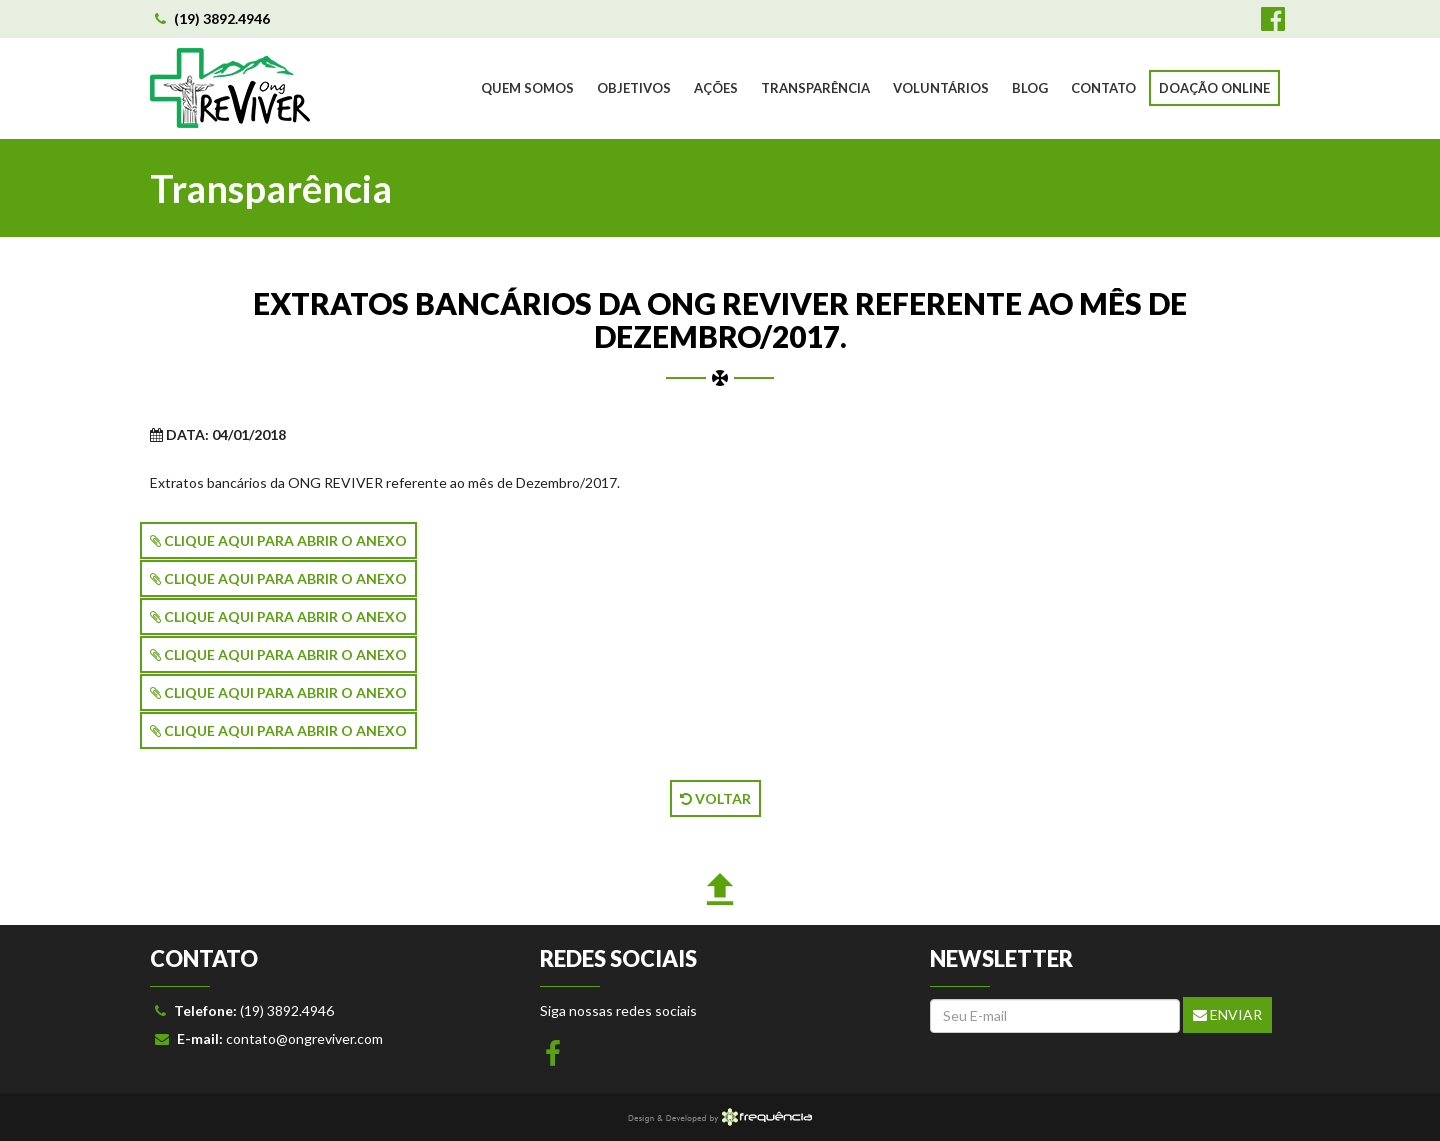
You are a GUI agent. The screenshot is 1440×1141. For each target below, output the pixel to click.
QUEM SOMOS (527, 88)
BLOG (1030, 88)
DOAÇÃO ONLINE (1214, 88)
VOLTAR (715, 798)
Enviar (1227, 1014)
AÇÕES (716, 88)
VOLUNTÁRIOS (941, 88)
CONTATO (1103, 88)
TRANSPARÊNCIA (815, 88)
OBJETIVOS (634, 88)
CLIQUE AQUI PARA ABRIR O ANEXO (278, 540)
